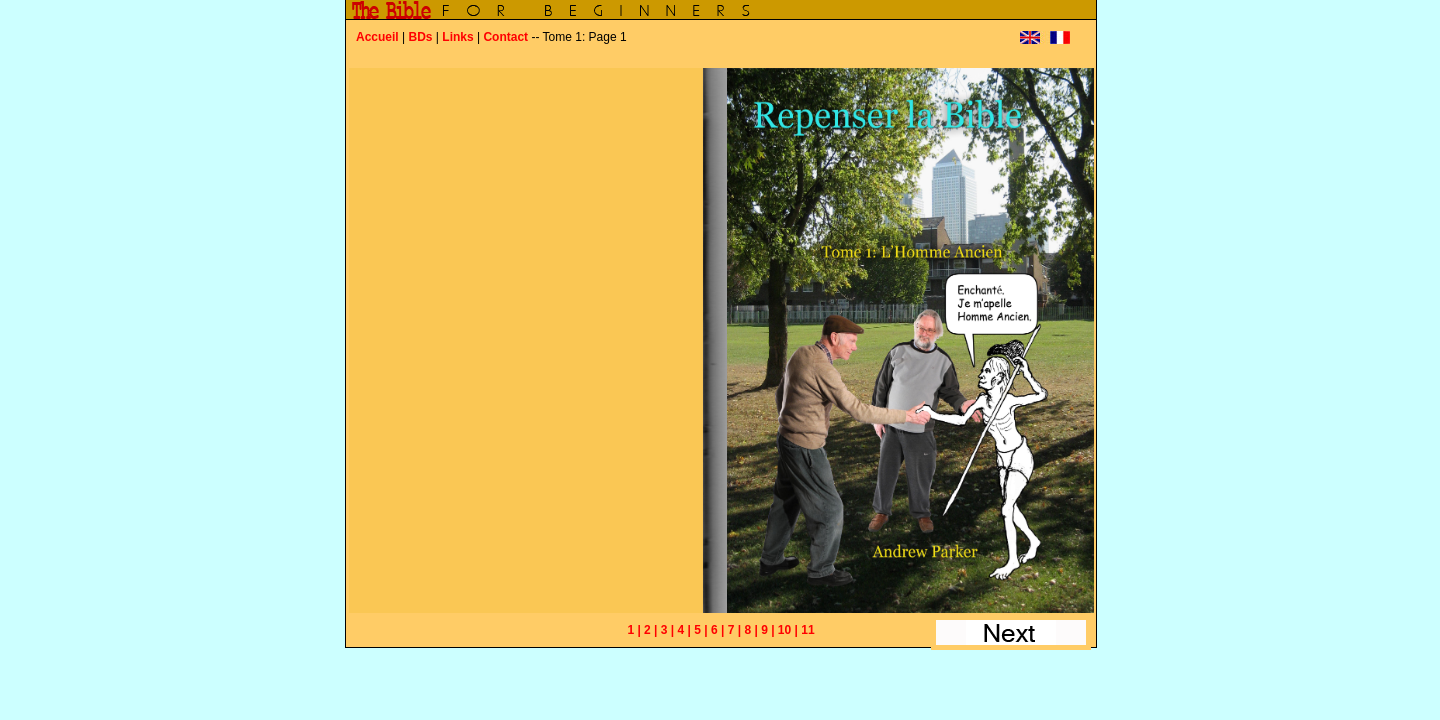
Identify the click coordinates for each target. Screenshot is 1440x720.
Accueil (377, 37)
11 (807, 630)
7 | (734, 630)
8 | (750, 630)
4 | (684, 630)
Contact (505, 37)
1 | (633, 630)
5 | (700, 630)
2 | (650, 630)
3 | (667, 630)
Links (457, 37)
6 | (717, 630)
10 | (788, 630)
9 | (767, 630)
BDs (420, 37)
